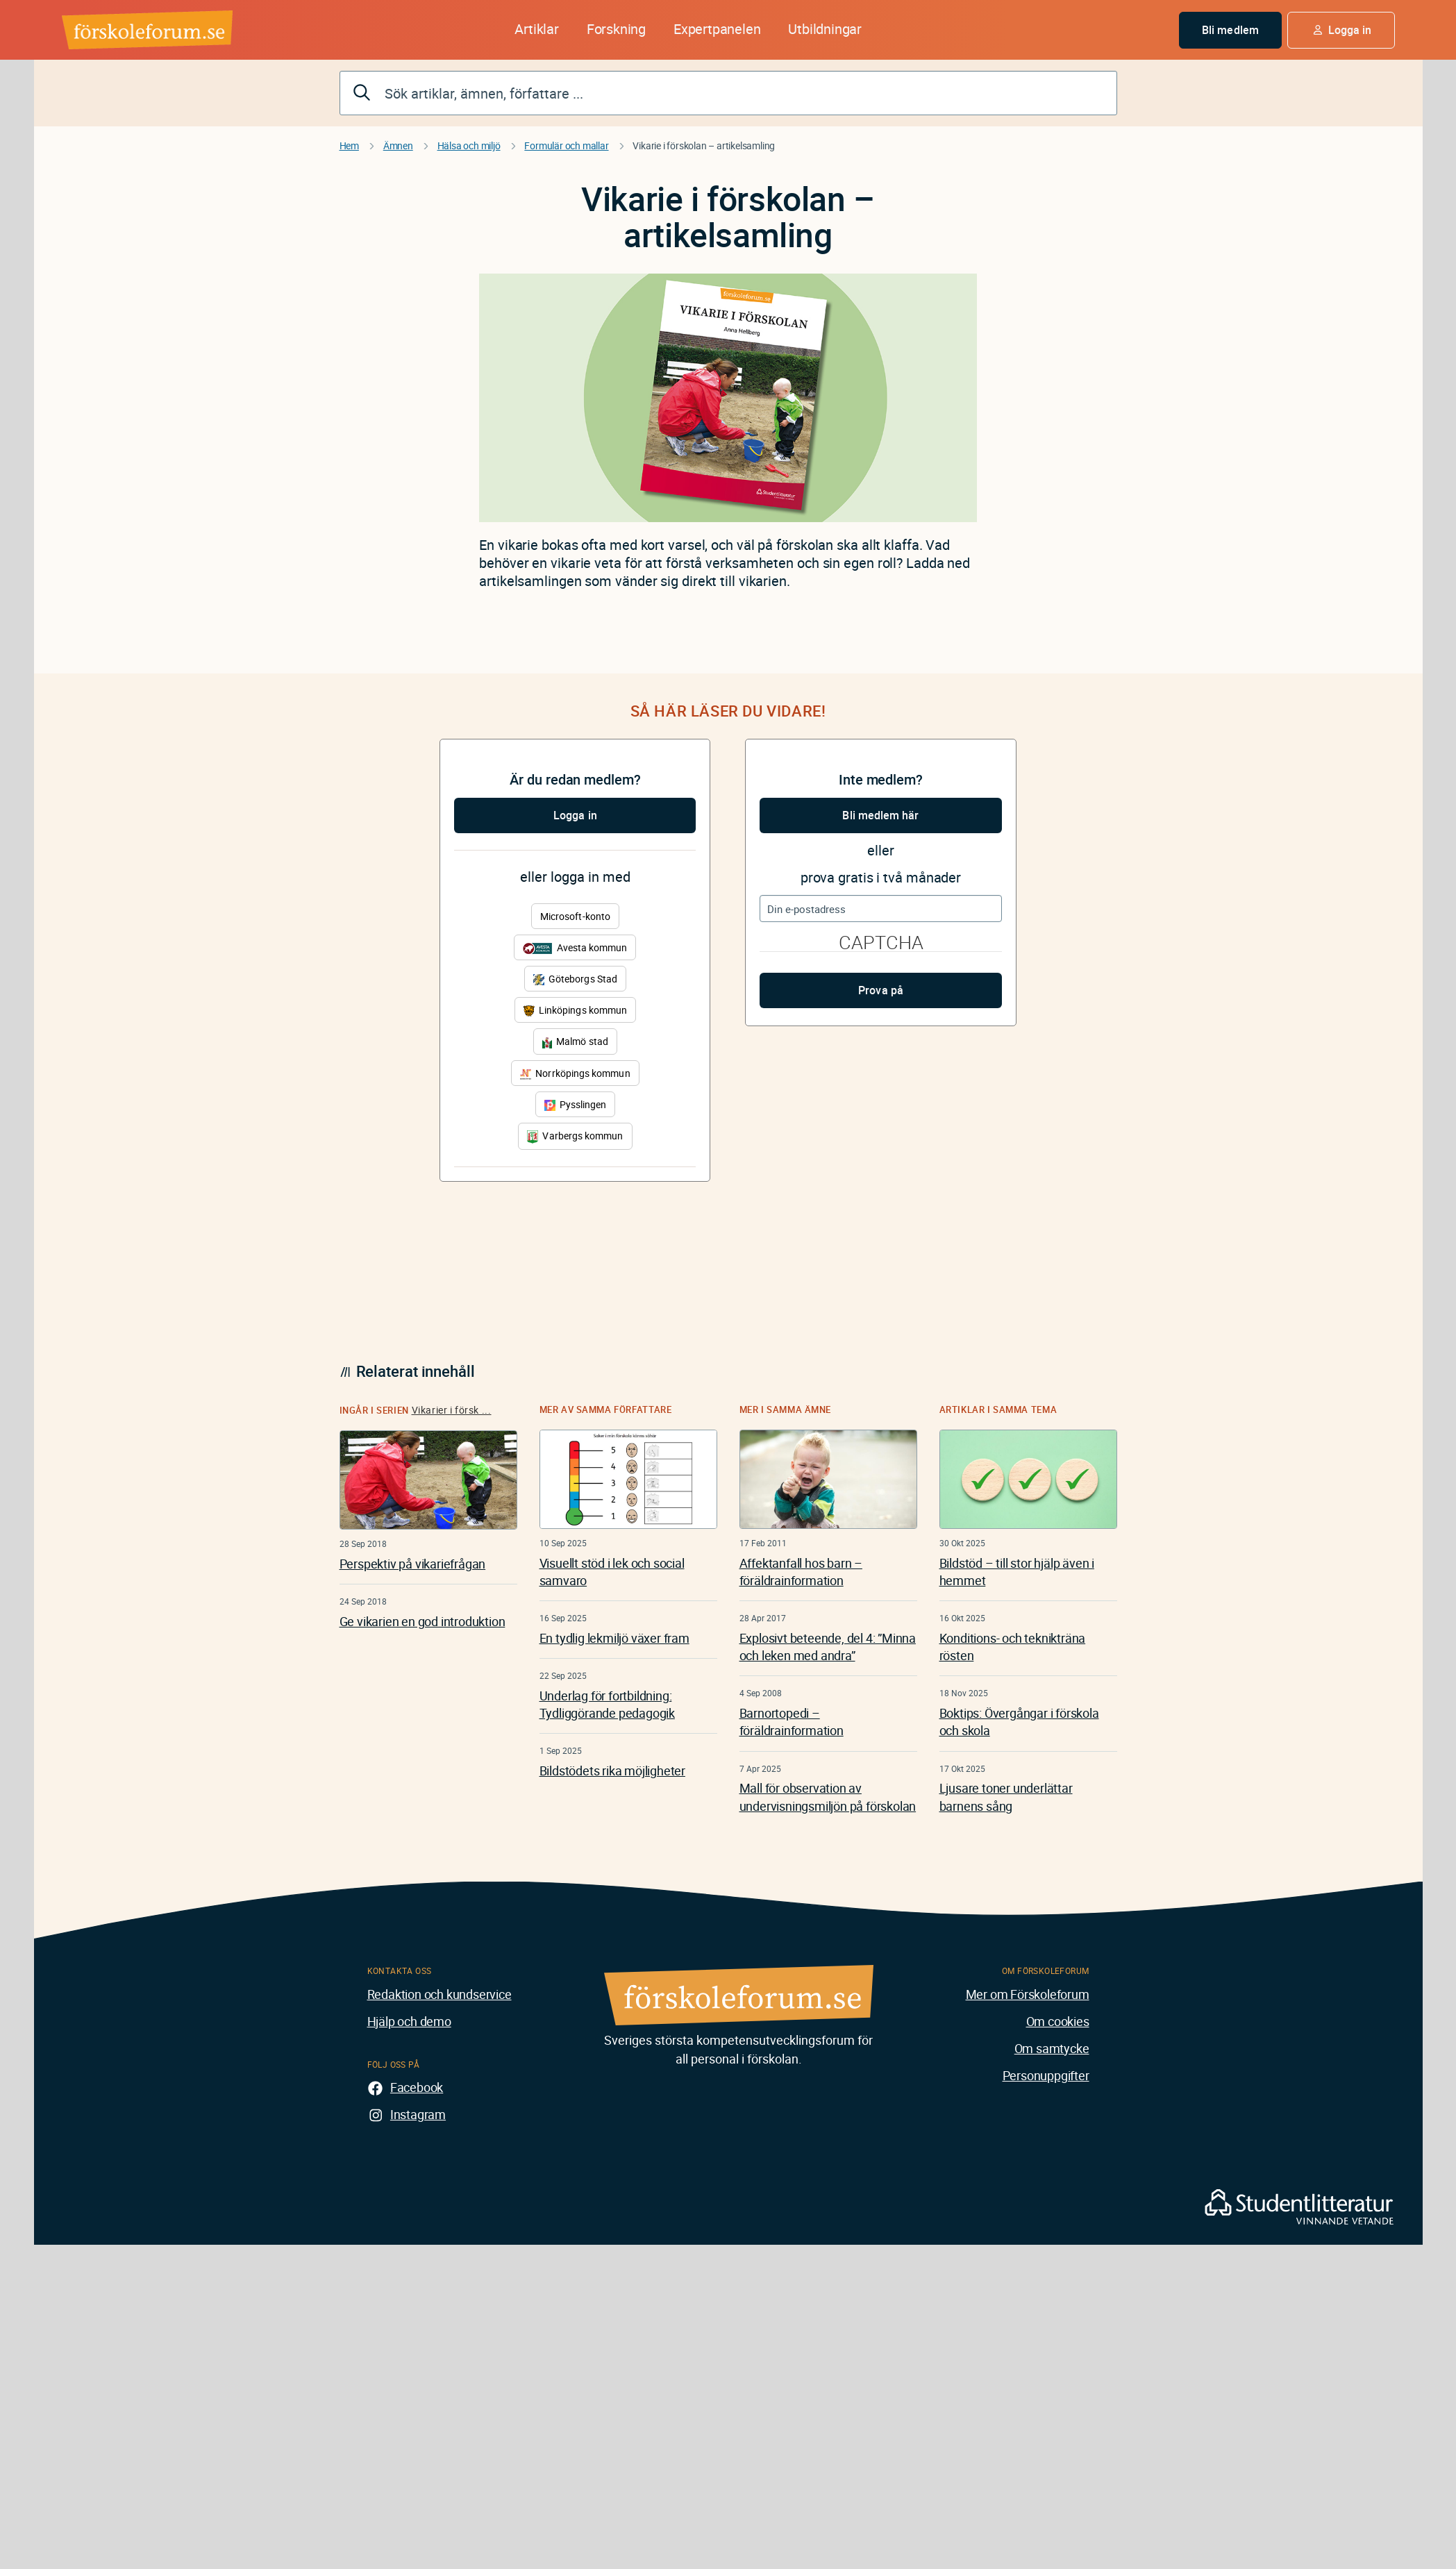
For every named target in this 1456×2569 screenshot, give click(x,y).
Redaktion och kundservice (439, 1994)
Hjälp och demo (409, 2021)
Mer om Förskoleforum (1027, 1994)
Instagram (418, 2114)
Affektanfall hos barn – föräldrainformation (800, 1572)
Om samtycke (1051, 2048)
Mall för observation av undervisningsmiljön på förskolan (828, 1797)
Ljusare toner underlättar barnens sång (1006, 1797)
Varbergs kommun (575, 1136)
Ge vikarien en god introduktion (422, 1621)
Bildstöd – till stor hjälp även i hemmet (1016, 1572)
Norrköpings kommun (575, 1073)
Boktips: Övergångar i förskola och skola (1019, 1722)
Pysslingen (575, 1104)
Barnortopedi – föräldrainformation (791, 1722)
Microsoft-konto (575, 916)
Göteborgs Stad (575, 978)
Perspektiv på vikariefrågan (413, 1563)
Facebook (416, 2087)
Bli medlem (1230, 29)
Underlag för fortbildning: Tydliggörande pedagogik (607, 1704)
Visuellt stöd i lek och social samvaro (612, 1572)
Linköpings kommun (575, 1009)
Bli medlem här (880, 815)
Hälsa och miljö (469, 145)
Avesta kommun (575, 947)
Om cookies (1057, 2021)
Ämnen (398, 145)
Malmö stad (575, 1041)
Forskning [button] (616, 28)
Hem (349, 145)
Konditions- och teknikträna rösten (1012, 1647)
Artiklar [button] (536, 28)
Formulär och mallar (566, 145)
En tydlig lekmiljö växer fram (614, 1638)
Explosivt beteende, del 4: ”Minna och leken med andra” (827, 1647)
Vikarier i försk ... (452, 1409)
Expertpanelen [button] (716, 28)
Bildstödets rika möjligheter (612, 1770)
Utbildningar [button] (825, 28)
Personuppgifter (1046, 2075)
